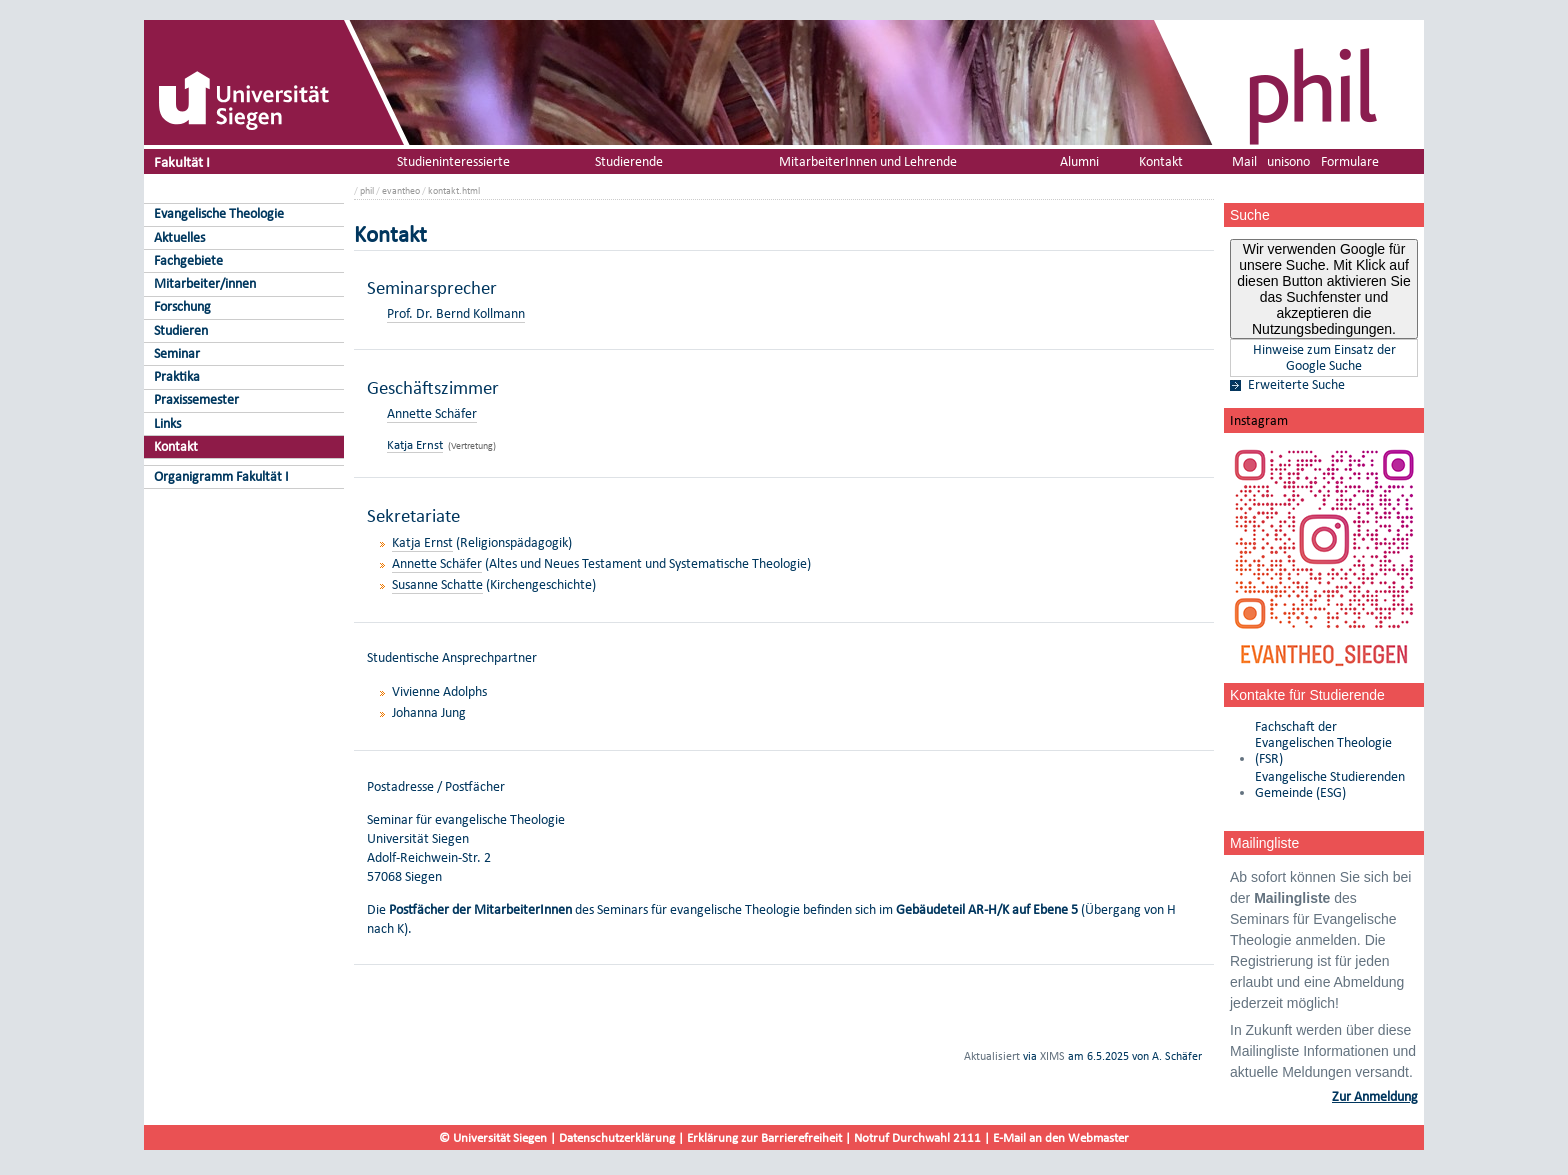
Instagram (1259, 420)
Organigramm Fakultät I (221, 476)
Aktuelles (179, 237)
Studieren (181, 330)
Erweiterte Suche (1296, 385)
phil (367, 190)
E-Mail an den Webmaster (1061, 1137)
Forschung (182, 306)
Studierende (629, 161)
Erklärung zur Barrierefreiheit (764, 1137)
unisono (1288, 161)
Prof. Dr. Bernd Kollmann (456, 313)
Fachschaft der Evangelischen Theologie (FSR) (1323, 743)
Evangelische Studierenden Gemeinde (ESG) (1330, 785)
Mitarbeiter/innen (205, 283)
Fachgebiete (188, 260)
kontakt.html (454, 190)
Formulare (1350, 161)
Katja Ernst (415, 444)
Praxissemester (196, 399)
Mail (1244, 161)
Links (167, 423)
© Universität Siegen (493, 1137)
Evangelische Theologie (219, 213)
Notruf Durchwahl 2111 (917, 1137)
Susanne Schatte (437, 584)
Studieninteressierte (453, 161)
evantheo (401, 190)
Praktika (177, 376)
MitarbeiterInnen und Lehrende (868, 161)
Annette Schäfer (432, 413)
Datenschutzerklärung (617, 1137)
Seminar (177, 353)
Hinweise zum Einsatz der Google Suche (1324, 358)
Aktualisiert (992, 1056)
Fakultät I (182, 161)
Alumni (1079, 161)
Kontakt (176, 446)
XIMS (1052, 1056)
